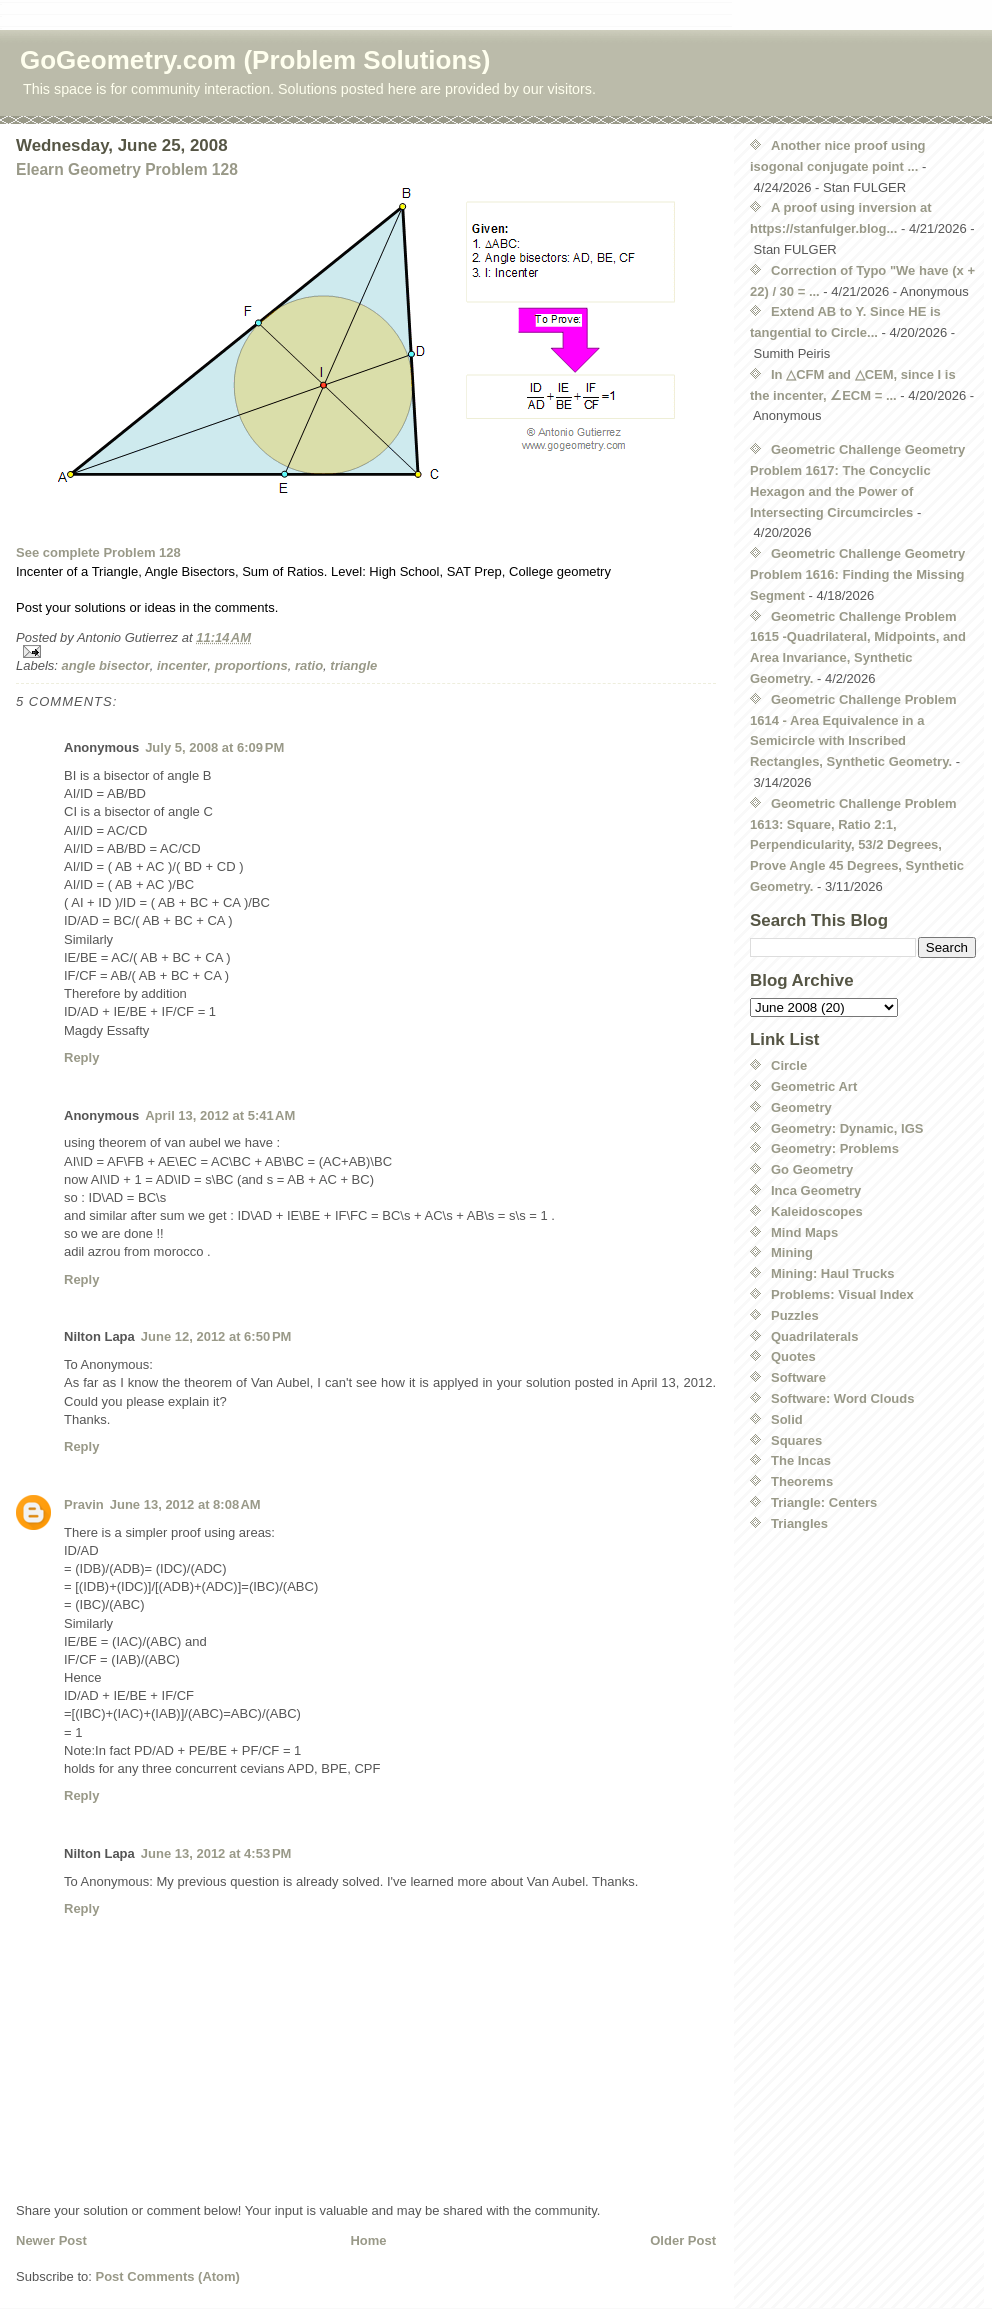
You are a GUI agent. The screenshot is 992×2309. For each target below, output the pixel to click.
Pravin (84, 1504)
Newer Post (51, 2240)
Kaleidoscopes (817, 1211)
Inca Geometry (816, 1190)
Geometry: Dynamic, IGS (847, 1128)
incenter (182, 665)
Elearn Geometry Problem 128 (127, 169)
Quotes (793, 1356)
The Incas (801, 1460)
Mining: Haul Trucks (833, 1273)
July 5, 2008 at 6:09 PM (214, 747)
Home (368, 2240)
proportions (251, 665)
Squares (796, 1440)
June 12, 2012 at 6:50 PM (216, 1336)
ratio (309, 665)
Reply (81, 1057)
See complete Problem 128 (98, 552)
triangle (353, 665)
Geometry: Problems (835, 1148)
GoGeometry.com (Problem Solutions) (255, 60)
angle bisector (106, 665)
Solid (787, 1419)
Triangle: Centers (824, 1502)
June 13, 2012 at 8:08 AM (185, 1504)
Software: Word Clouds (842, 1398)
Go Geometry (812, 1169)
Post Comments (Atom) (168, 2276)
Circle (789, 1065)
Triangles (799, 1523)
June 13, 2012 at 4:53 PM (216, 1853)
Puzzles (795, 1315)
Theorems (802, 1481)
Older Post (683, 2240)
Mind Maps (804, 1232)
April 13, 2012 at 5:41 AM (220, 1115)
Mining (792, 1252)
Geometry (801, 1107)
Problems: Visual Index (842, 1294)
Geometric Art (814, 1086)
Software (798, 1377)
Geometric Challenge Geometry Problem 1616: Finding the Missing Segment (857, 574)
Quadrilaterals (814, 1336)
